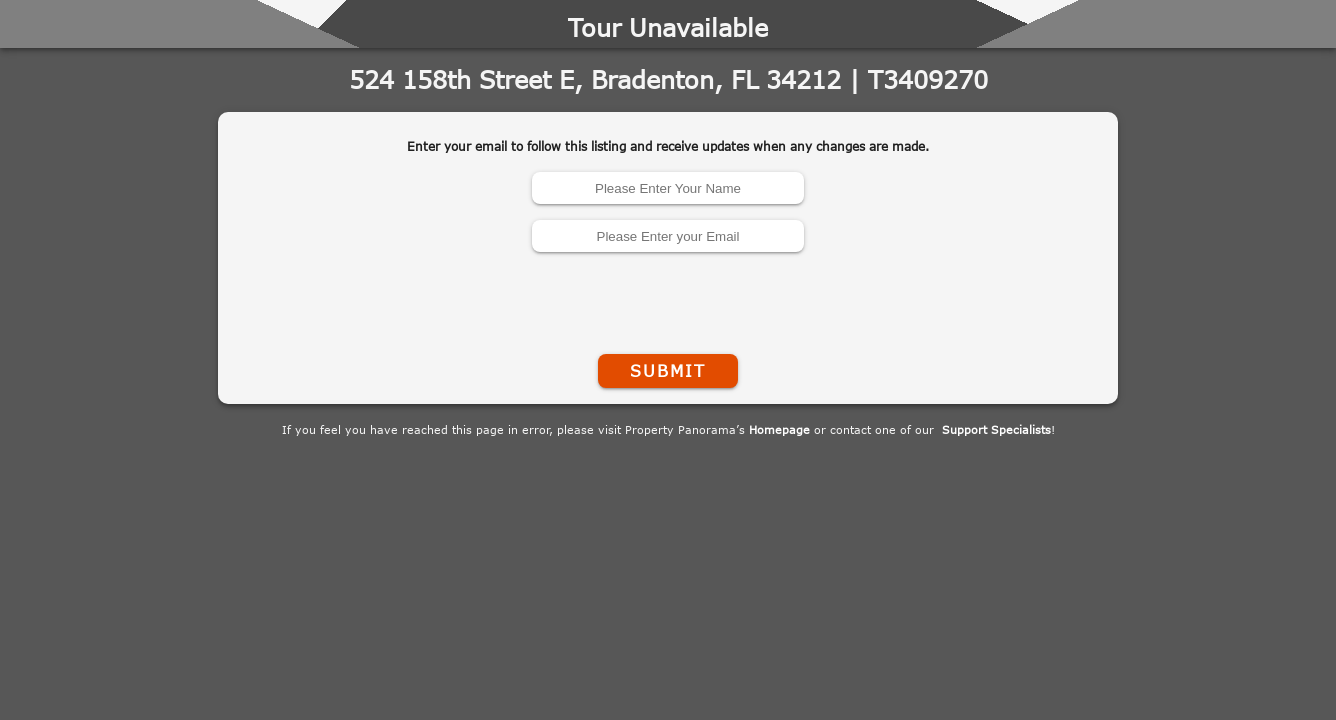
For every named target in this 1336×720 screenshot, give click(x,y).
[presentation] (668, 299)
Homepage (779, 429)
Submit (668, 371)
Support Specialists (996, 429)
